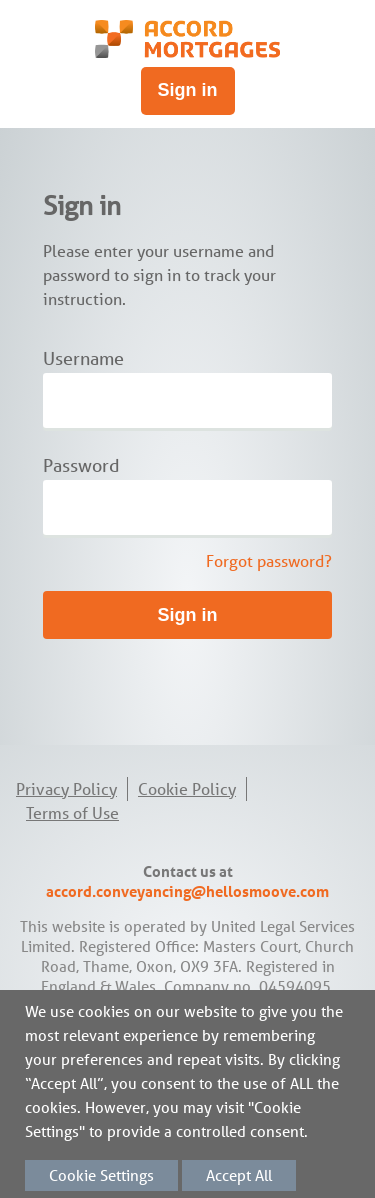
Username (83, 358)
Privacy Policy (66, 789)
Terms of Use (72, 813)
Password (81, 465)
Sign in (188, 90)
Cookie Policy (187, 789)
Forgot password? (269, 561)
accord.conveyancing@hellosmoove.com (187, 891)
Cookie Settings (101, 1175)
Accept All (239, 1175)
